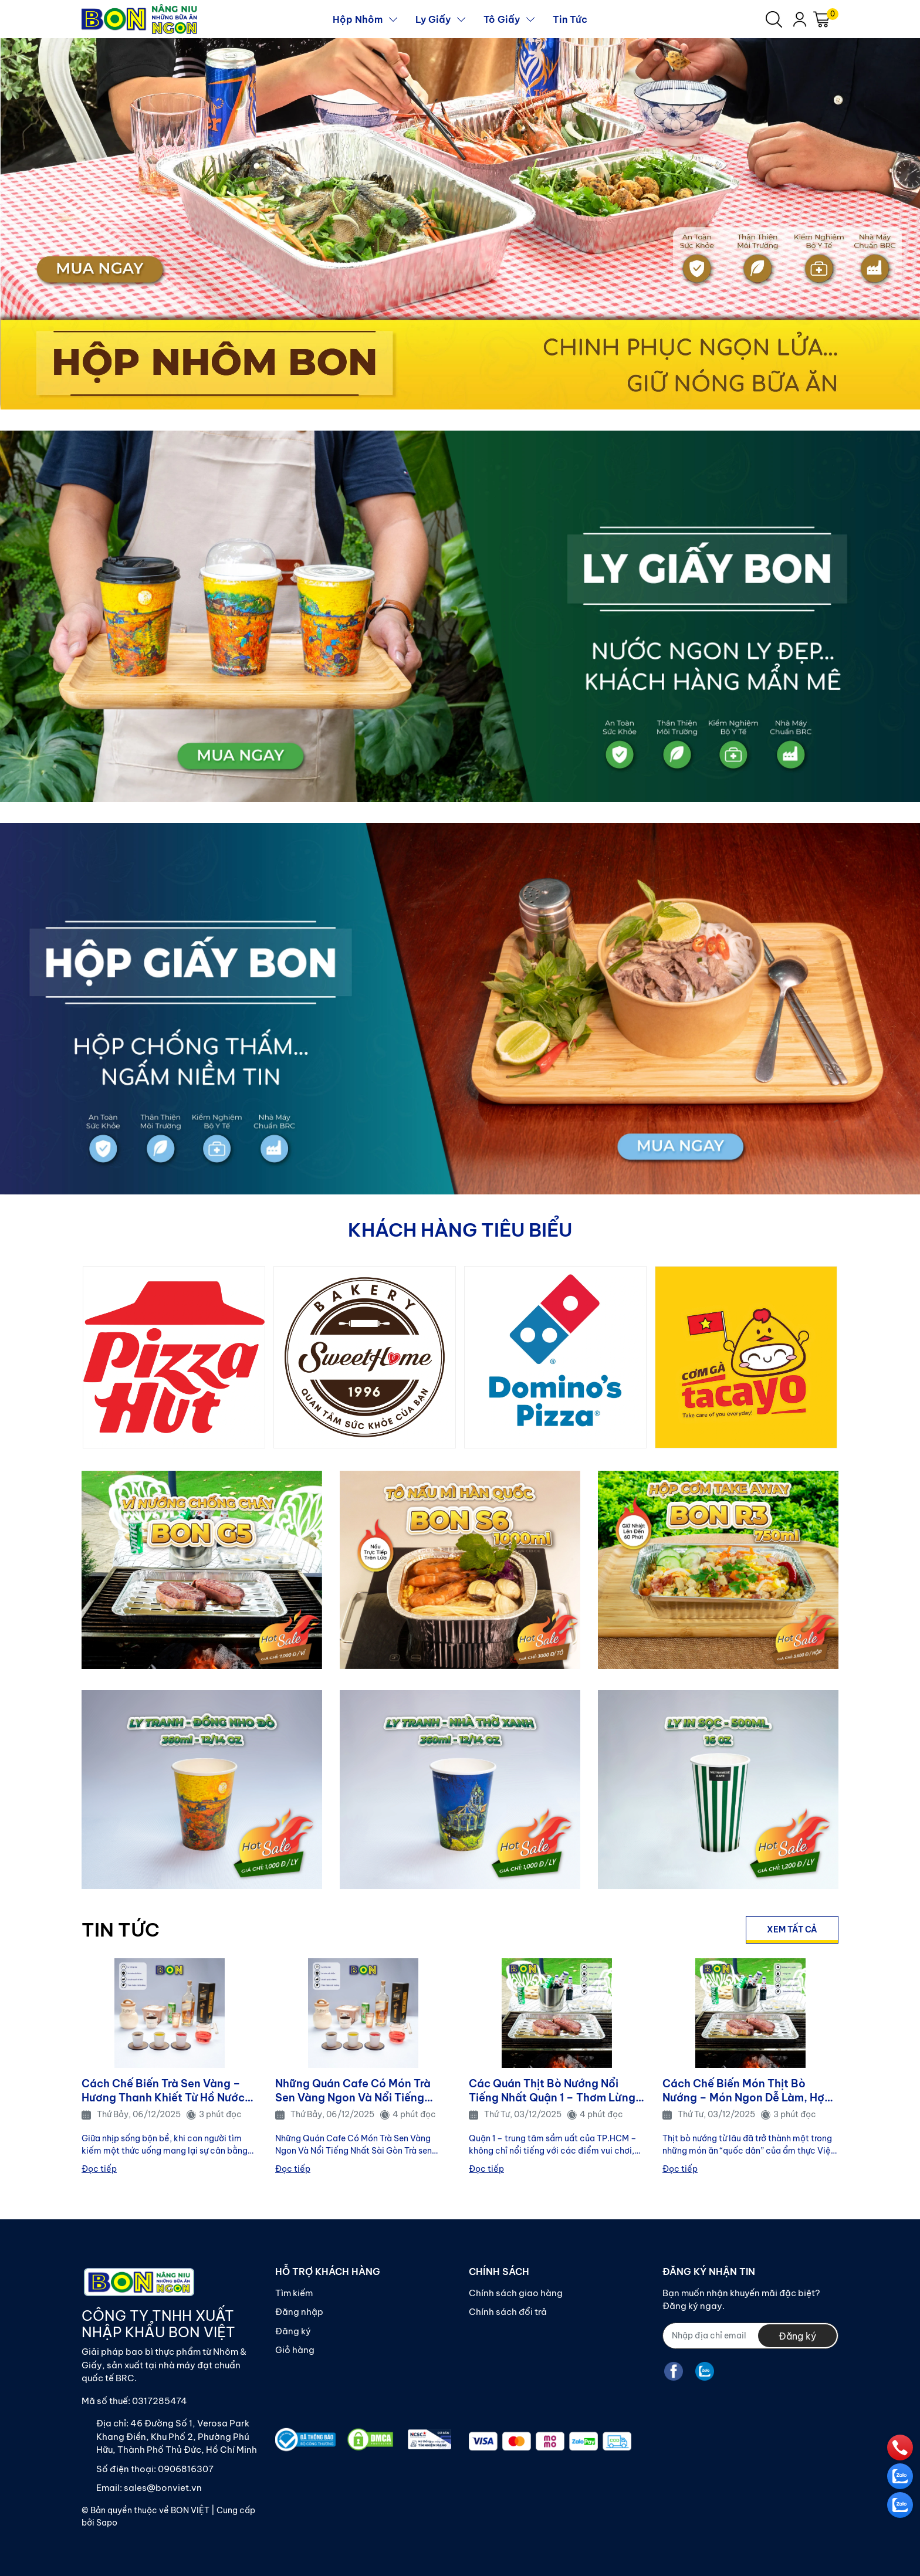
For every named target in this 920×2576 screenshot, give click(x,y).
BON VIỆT (190, 2510)
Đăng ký (293, 2331)
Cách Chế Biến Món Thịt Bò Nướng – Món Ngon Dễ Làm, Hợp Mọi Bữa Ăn (746, 2090)
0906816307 (186, 2469)
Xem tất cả (792, 1929)
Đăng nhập (299, 2311)
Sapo (106, 2522)
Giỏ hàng (294, 2349)
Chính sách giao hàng (516, 2293)
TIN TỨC (121, 1929)
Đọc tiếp (99, 2169)
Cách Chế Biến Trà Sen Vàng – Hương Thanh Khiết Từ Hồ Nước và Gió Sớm (163, 2090)
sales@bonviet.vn (163, 2487)
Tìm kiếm (294, 2293)
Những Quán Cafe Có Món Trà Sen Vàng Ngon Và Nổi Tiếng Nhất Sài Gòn (353, 2090)
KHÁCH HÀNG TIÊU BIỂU (460, 1229)
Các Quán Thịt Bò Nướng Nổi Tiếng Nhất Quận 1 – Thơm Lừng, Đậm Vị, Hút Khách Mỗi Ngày (554, 2090)
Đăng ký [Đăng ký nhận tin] (797, 2336)
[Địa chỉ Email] (750, 2336)
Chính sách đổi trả (508, 2311)
